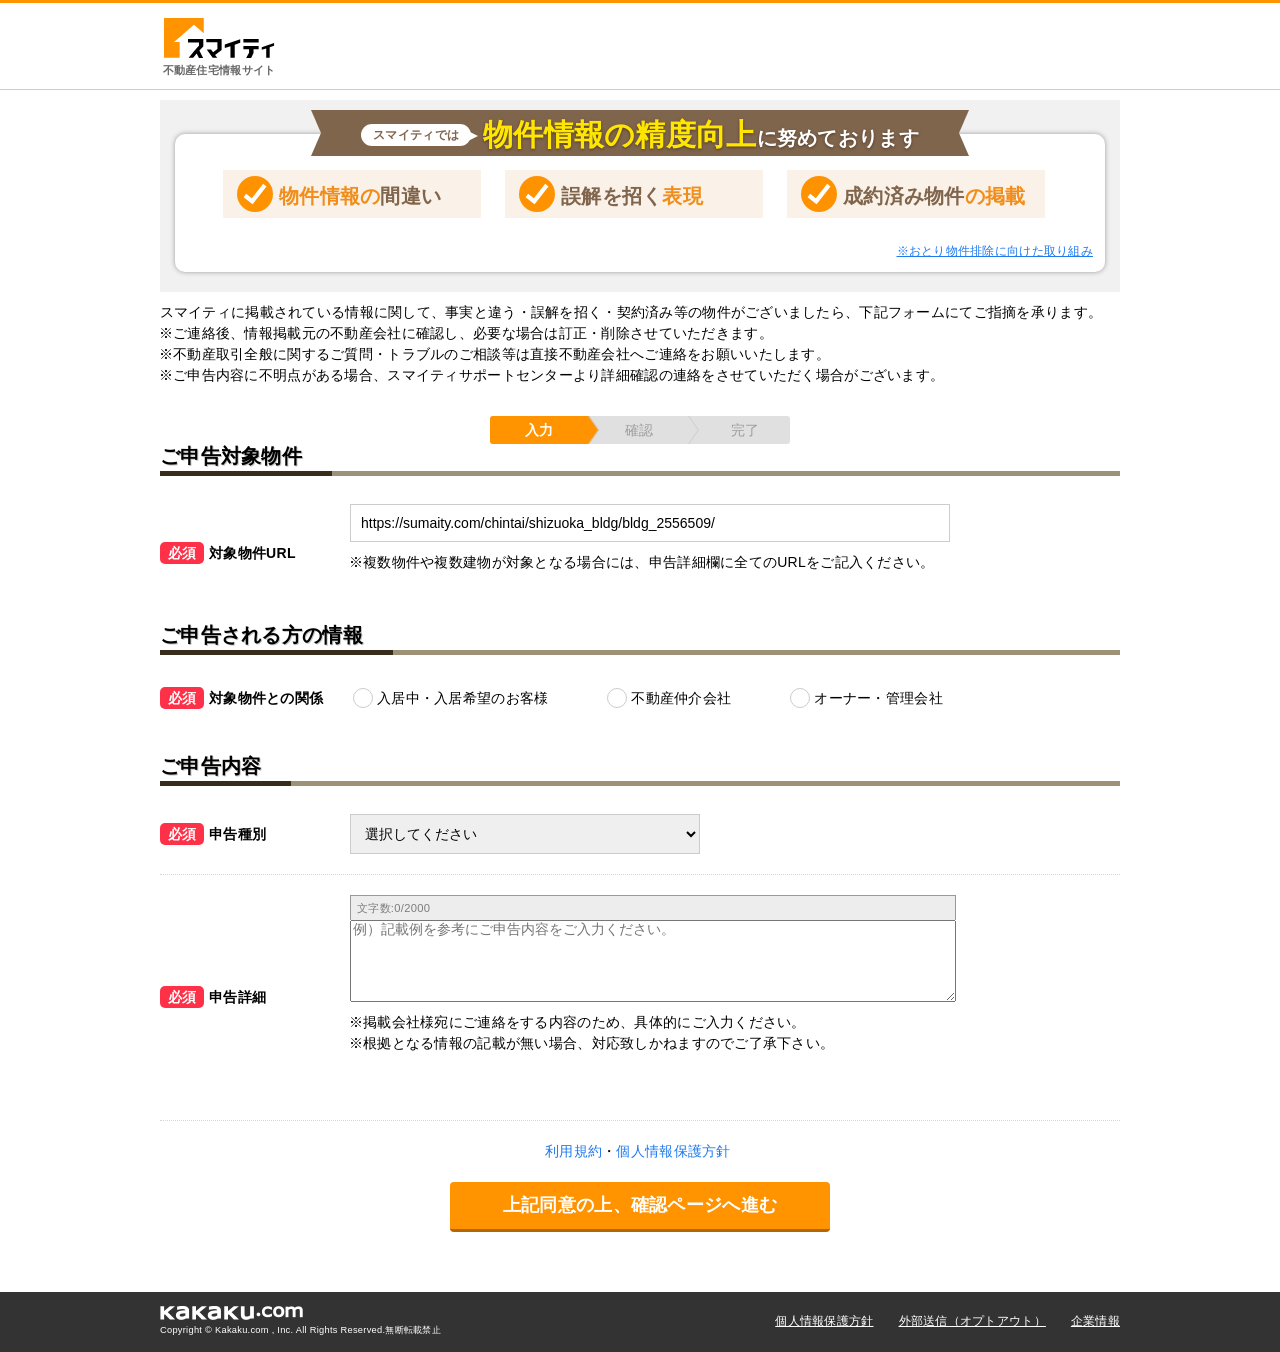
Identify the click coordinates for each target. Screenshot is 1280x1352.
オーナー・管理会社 (878, 698)
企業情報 (1095, 1321)
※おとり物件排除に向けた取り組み (995, 251)
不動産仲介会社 (681, 698)
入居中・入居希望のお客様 (462, 698)
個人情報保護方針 (824, 1321)
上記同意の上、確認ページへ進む (640, 1205)
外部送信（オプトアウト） (972, 1321)
